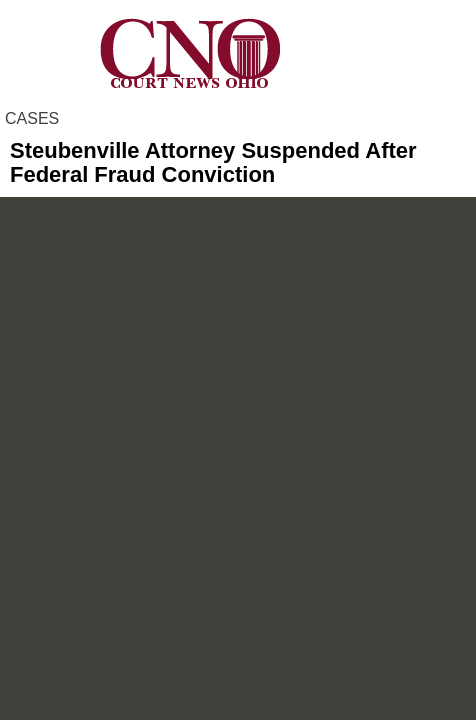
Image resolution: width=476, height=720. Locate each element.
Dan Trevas (63, 206)
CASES (32, 118)
